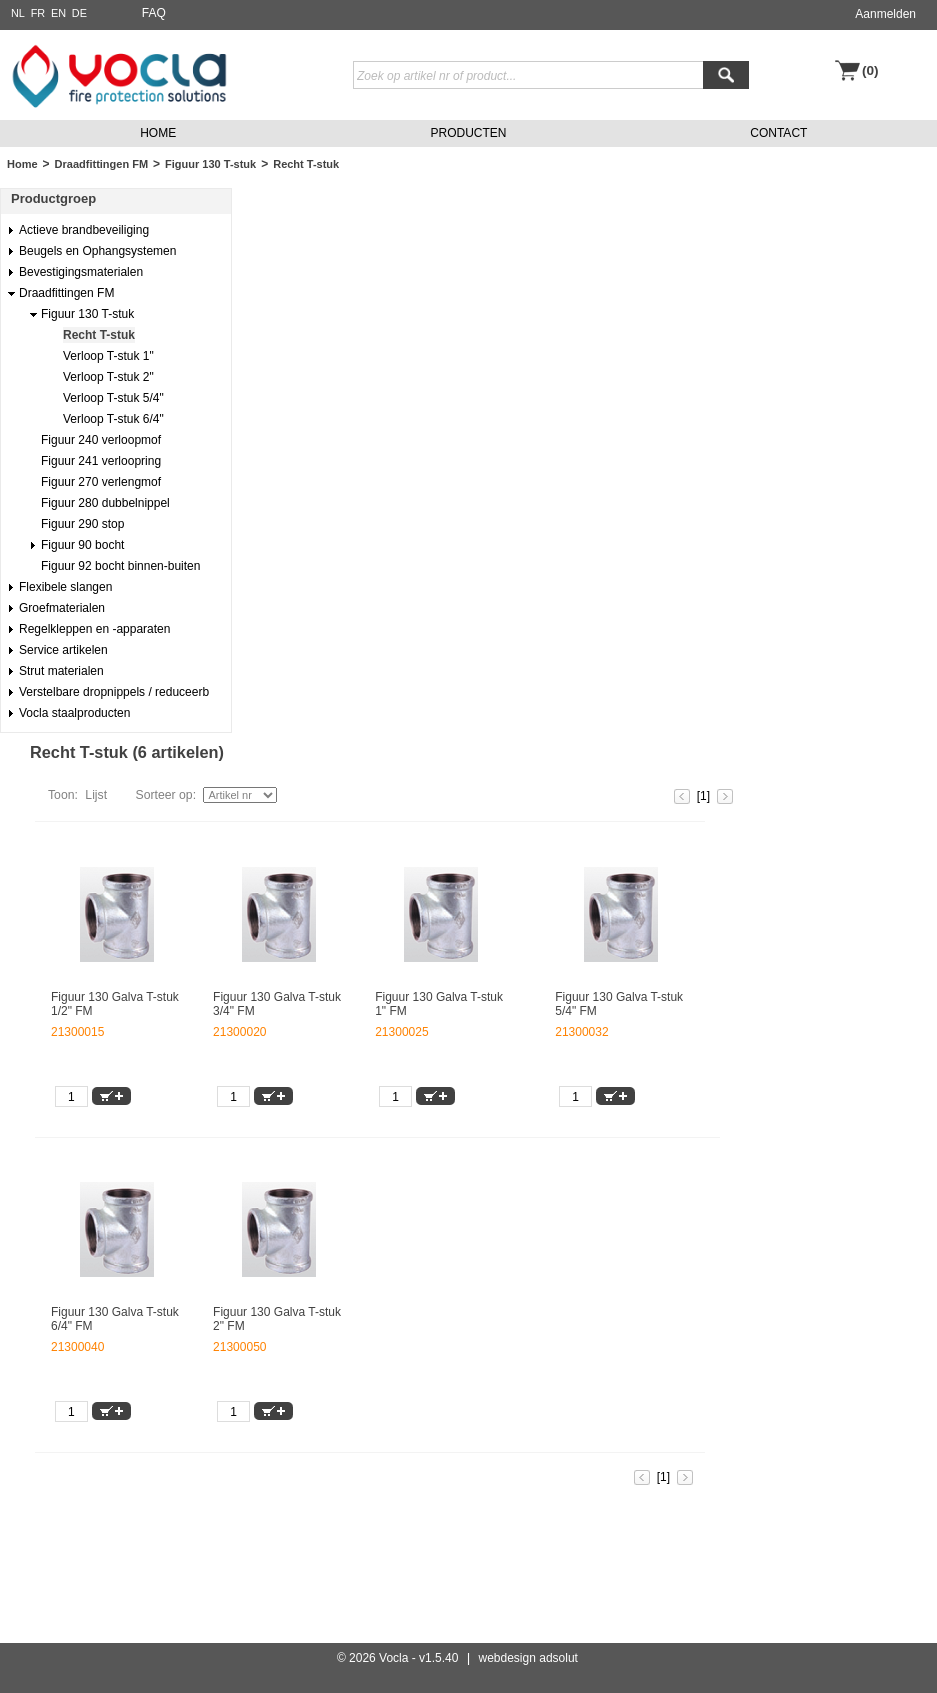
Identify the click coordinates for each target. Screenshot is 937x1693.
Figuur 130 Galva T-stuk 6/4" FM (115, 1319)
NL (18, 13)
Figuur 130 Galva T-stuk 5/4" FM (619, 1004)
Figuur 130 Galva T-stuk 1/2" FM (115, 1004)
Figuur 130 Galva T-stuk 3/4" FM (277, 1004)
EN (58, 13)
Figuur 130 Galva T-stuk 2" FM (277, 1319)
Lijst (96, 795)
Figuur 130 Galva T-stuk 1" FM (439, 1004)
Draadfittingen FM (102, 164)
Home (22, 164)
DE (79, 13)
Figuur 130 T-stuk (210, 164)
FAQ (154, 13)
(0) (870, 70)
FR (38, 13)
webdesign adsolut (528, 1658)
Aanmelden (885, 14)
